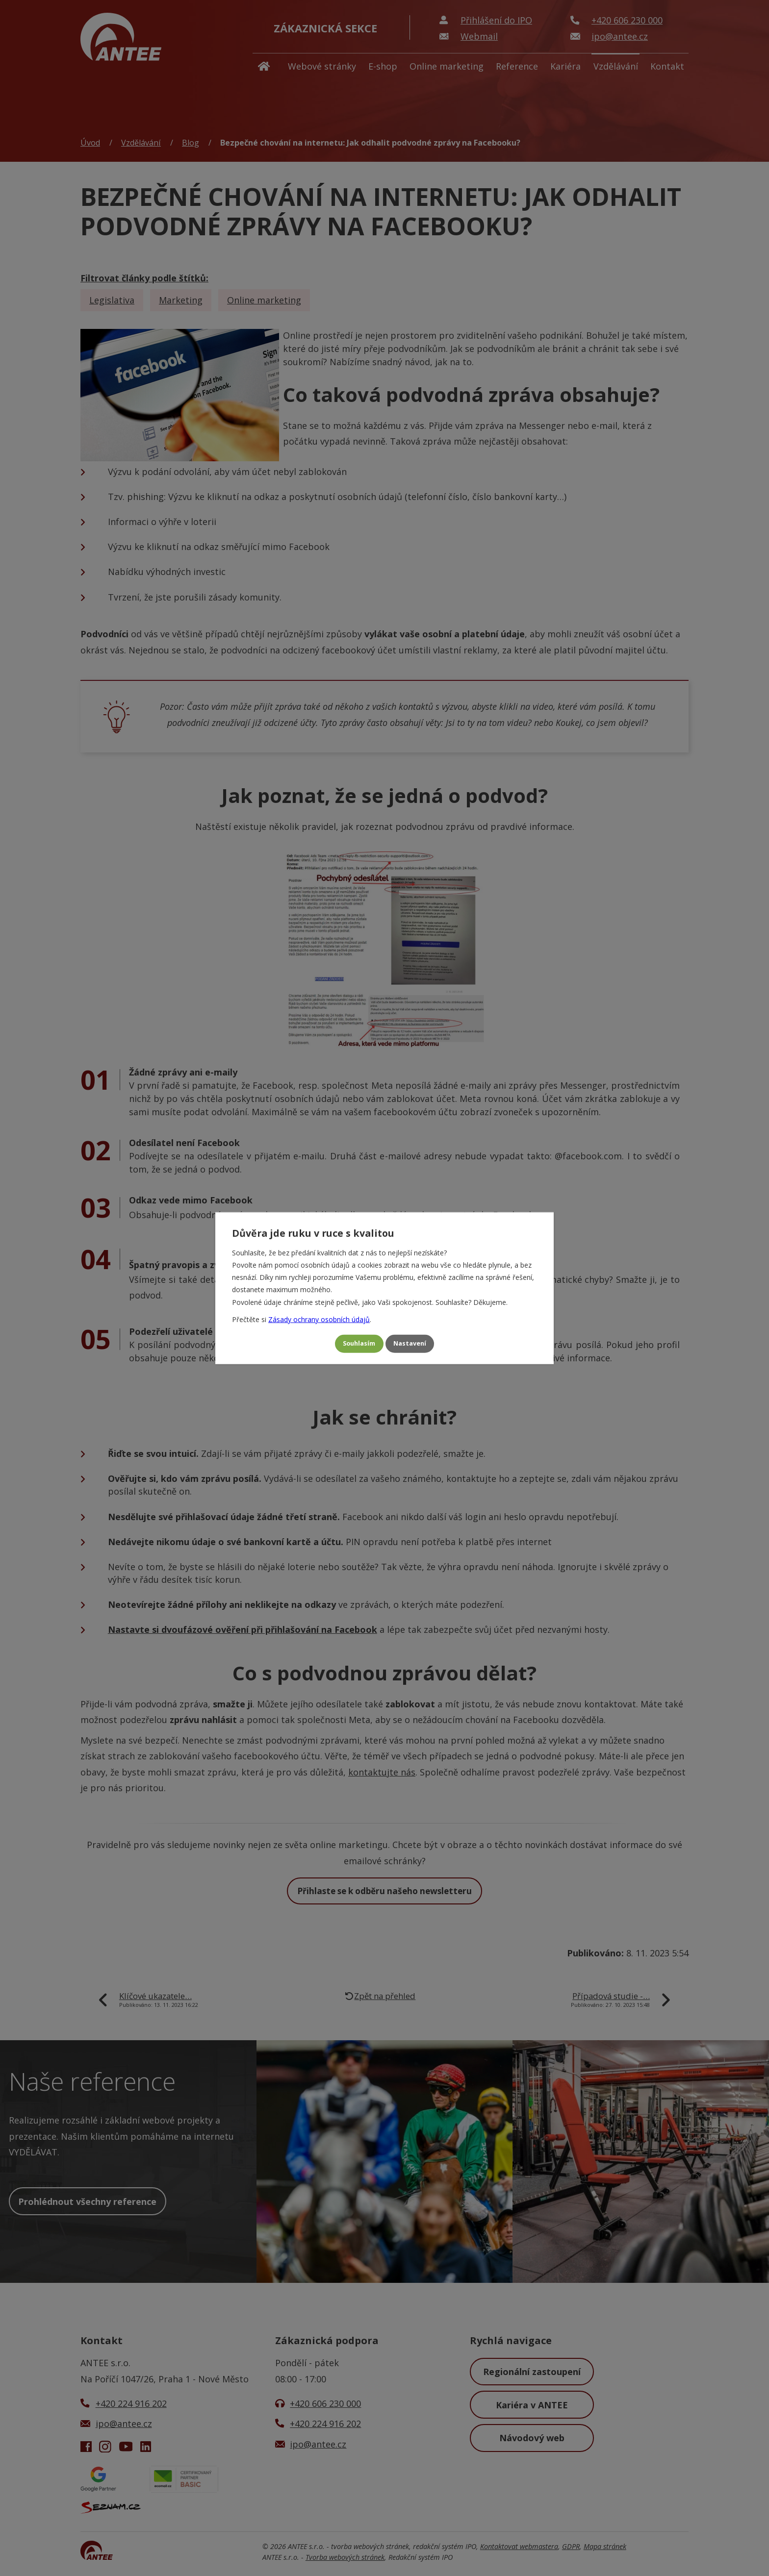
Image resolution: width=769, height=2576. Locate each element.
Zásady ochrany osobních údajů (319, 1316)
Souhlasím (354, 1344)
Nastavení (415, 1344)
